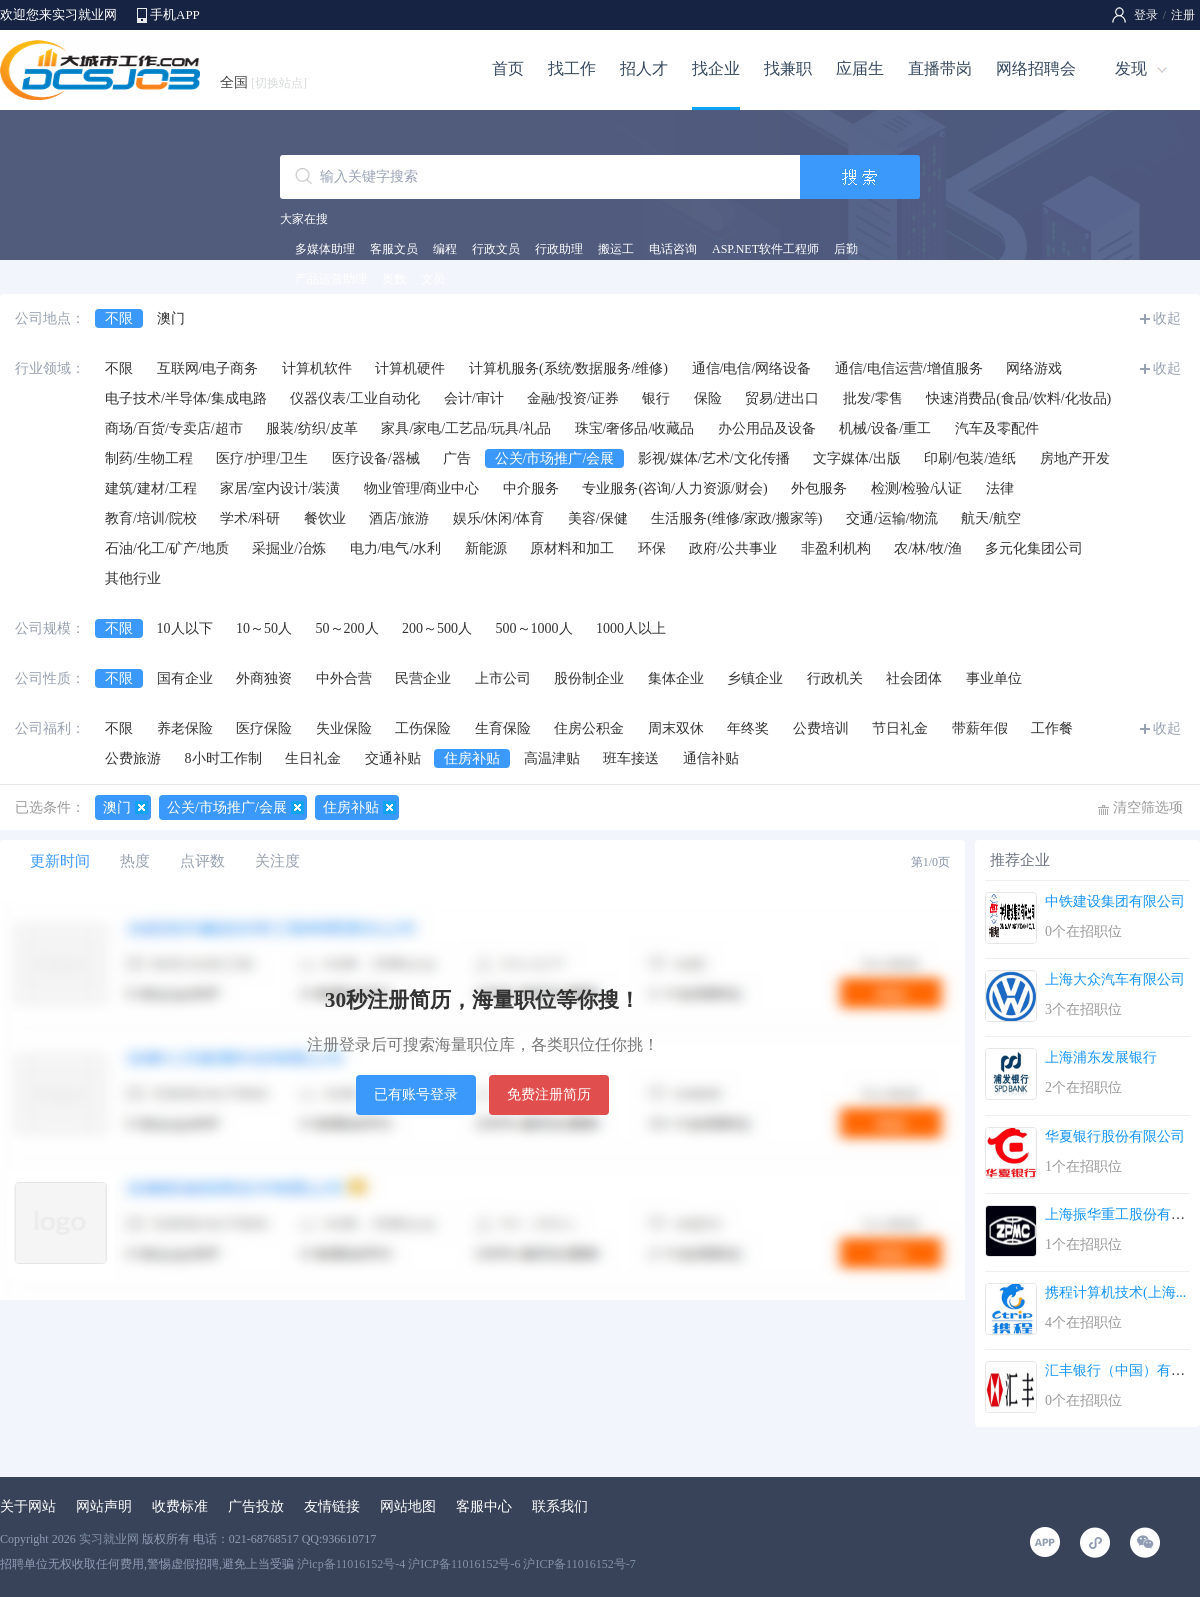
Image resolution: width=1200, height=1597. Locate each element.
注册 (1183, 15)
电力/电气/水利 (396, 548)
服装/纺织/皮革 (312, 428)
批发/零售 (873, 398)
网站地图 (408, 1506)
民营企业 (423, 678)
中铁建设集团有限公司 (1115, 901)
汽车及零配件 (997, 428)
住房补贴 (472, 758)
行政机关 (835, 678)
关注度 (277, 861)
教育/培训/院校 (151, 518)
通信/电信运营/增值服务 (909, 368)
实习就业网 (109, 1539)
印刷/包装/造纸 (970, 458)
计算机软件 (317, 368)
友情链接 (332, 1506)
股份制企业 (589, 678)
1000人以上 (631, 628)
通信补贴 (711, 758)
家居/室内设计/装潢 (280, 488)
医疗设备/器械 (376, 458)
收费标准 (180, 1506)
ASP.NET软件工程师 (765, 249)
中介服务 (531, 488)
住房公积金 (589, 728)
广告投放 (256, 1506)
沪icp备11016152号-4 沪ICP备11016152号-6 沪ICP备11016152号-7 (466, 1564)
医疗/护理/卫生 (262, 458)
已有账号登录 (416, 1094)
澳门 (171, 318)
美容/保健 (598, 518)
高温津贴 (552, 758)
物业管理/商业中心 (422, 488)
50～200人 (347, 628)
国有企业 (185, 678)
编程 (445, 249)
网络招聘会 (1036, 68)
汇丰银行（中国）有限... (1120, 1370)
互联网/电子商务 (208, 368)
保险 (708, 398)
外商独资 (264, 678)
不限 (119, 318)
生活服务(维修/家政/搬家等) (736, 518)
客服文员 (394, 249)
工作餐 (1052, 728)
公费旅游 (133, 758)
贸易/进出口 (782, 398)
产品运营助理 (331, 279)
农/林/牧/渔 (928, 548)
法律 (1000, 488)
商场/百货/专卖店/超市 (174, 428)
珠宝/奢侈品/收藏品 (635, 428)
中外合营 (344, 678)
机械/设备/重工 (885, 428)
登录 (1146, 15)
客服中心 (484, 1506)
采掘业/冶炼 (289, 548)
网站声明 (104, 1506)
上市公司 (503, 678)
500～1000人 (534, 628)
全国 (263, 82)
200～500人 (437, 628)
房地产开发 (1075, 458)
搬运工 (616, 249)
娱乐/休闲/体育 (499, 518)
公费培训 (821, 728)
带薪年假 (980, 728)
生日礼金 (313, 758)
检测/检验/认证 (917, 488)
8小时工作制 (223, 758)
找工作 (572, 68)
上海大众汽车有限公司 (1115, 979)
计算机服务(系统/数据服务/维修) (568, 368)
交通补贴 (393, 758)
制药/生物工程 (149, 458)
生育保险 (503, 728)
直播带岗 (940, 68)
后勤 (846, 249)
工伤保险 (423, 728)
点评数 (202, 861)
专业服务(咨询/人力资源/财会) (674, 488)
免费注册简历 (549, 1094)
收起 (1167, 318)
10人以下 (185, 628)
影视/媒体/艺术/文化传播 (714, 458)
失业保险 (344, 728)
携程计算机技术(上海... (1115, 1292)
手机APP (175, 14)
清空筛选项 (1148, 807)
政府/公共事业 (733, 548)
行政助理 (559, 249)
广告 (457, 458)
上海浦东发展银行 (1101, 1057)
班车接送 (631, 758)
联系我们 (560, 1506)
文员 (433, 279)
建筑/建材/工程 (151, 488)
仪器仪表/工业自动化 (355, 398)
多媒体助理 (325, 249)
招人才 (644, 68)
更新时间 (60, 861)
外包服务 (819, 488)
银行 (656, 398)
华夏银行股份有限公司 (1115, 1136)
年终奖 (748, 728)
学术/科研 (250, 518)
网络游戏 (1034, 368)
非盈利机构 (836, 548)
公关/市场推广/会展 (555, 458)
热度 (135, 861)
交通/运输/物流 (892, 518)
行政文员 (496, 249)
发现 (1131, 68)
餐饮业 (325, 518)
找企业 (716, 68)
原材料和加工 (572, 548)
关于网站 (28, 1506)
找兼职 (788, 68)
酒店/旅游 (399, 518)
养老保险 (185, 728)
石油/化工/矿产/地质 (167, 548)
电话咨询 (673, 249)
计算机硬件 (410, 368)
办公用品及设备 (767, 428)
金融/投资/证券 (573, 398)
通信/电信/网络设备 (752, 368)
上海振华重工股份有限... (1120, 1214)
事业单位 (994, 678)
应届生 (860, 68)
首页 (508, 68)
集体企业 (676, 678)
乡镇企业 (755, 678)
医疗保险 (264, 728)
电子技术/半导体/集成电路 (186, 398)
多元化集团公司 (1034, 548)
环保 (652, 548)
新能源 (486, 548)
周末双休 (676, 728)
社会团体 (914, 678)
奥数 (394, 279)
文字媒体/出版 (857, 458)
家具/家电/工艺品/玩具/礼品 (466, 428)
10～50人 (264, 628)
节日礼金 (900, 728)
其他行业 (133, 578)
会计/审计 (474, 398)
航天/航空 (991, 518)
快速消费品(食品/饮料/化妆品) (1018, 398)
